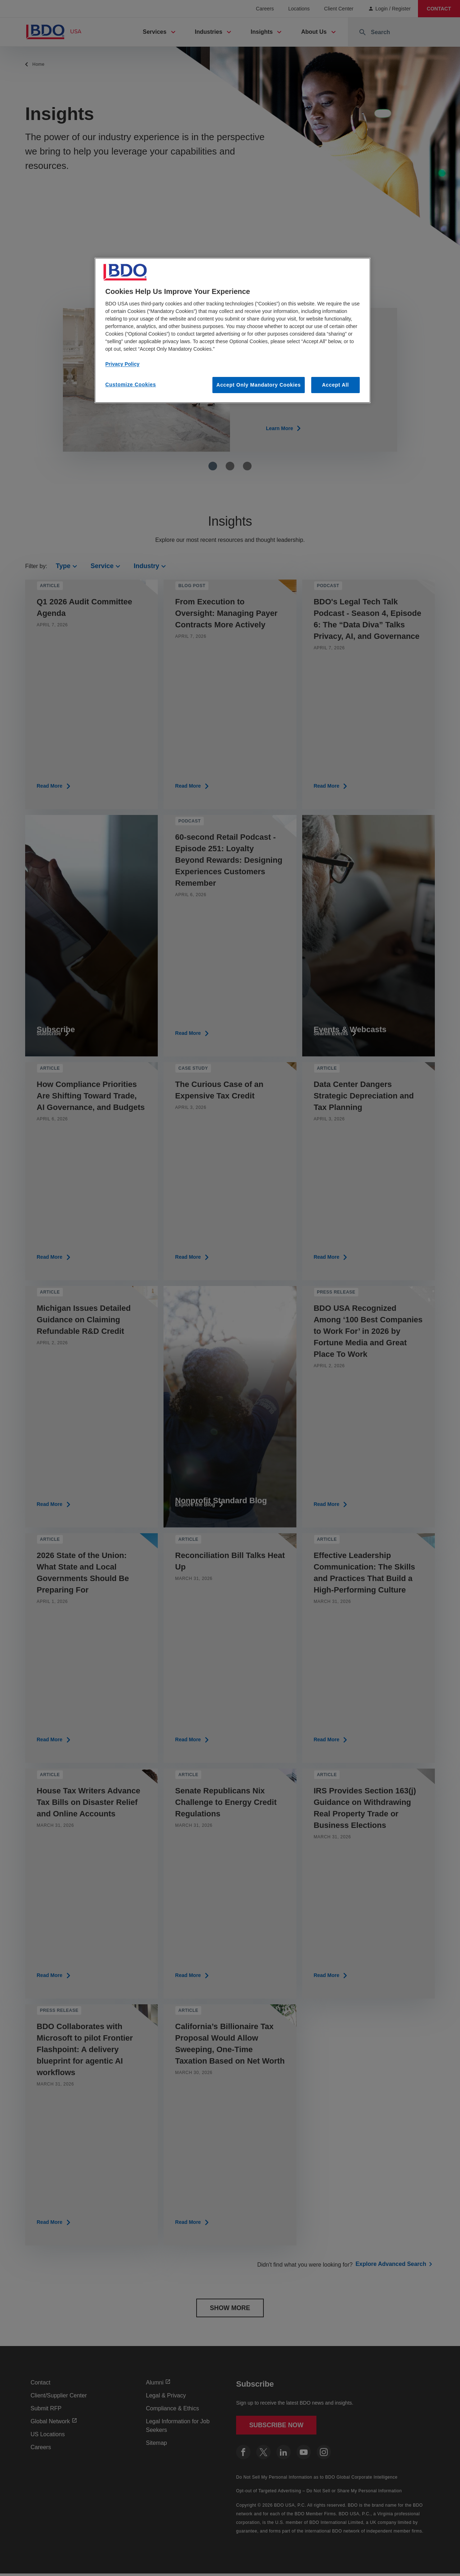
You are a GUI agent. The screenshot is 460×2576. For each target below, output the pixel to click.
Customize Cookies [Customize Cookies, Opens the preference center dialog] (130, 384)
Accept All (335, 385)
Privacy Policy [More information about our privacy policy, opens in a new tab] (122, 364)
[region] (233, 331)
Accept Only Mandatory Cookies (258, 385)
